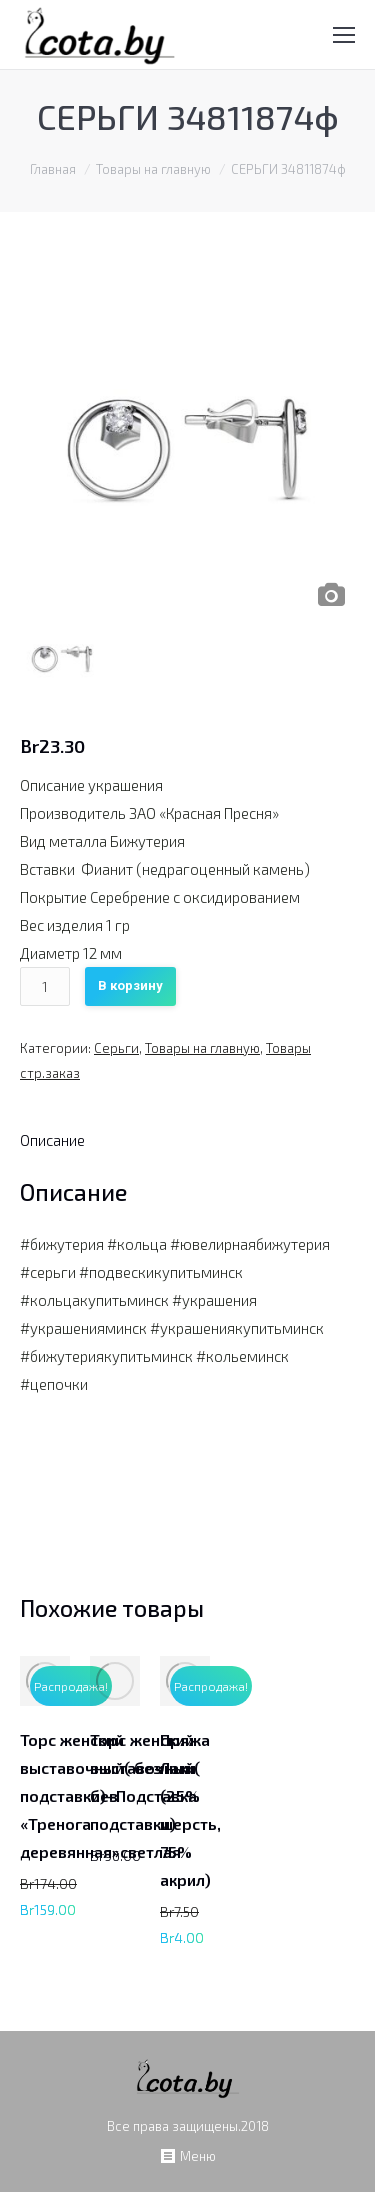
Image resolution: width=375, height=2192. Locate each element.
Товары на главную (153, 169)
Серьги (116, 1048)
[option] (187, 449)
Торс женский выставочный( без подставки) (145, 1781)
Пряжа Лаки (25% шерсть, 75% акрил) (190, 1809)
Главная (53, 169)
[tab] (52, 1140)
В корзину (130, 985)
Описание (52, 1140)
